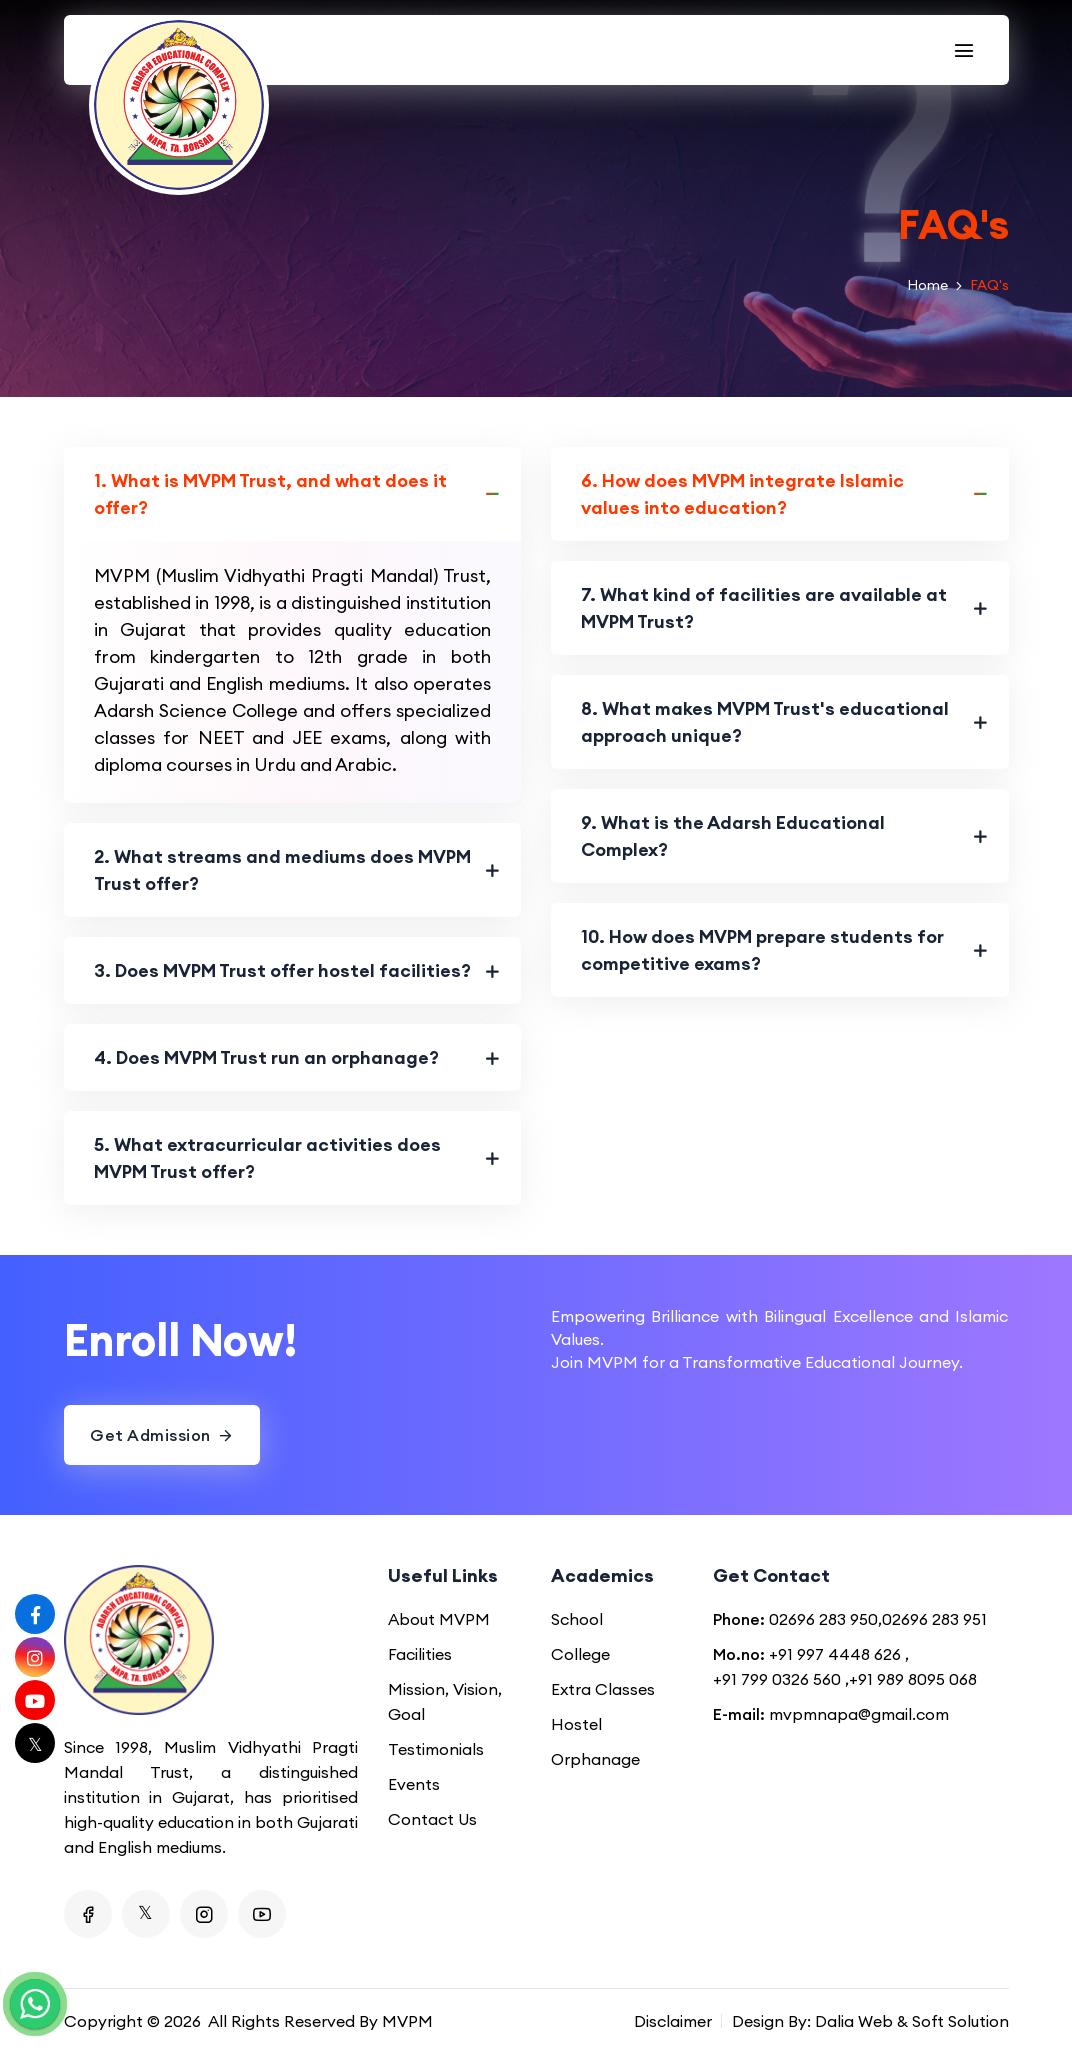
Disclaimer (673, 2021)
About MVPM (439, 1619)
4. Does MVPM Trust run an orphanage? (266, 1057)
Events (414, 1784)
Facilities (420, 1654)
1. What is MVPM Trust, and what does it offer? (270, 494)
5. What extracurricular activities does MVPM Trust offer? (267, 1158)
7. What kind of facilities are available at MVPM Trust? (764, 608)
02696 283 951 (934, 1619)
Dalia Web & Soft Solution (912, 2021)
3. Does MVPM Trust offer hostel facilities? (282, 970)
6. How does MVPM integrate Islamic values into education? (742, 494)
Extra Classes (603, 1689)
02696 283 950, (825, 1619)
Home (927, 285)
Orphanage (595, 1759)
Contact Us (432, 1819)
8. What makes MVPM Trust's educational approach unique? (765, 722)
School (577, 1619)
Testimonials (436, 1749)
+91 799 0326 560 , (781, 1679)
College (580, 1654)
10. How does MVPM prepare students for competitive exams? (762, 950)
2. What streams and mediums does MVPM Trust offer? (282, 870)
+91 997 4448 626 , (839, 1654)
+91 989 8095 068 (913, 1679)
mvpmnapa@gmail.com (859, 1714)
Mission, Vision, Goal (445, 1701)
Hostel (576, 1724)
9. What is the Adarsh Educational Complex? (733, 836)
